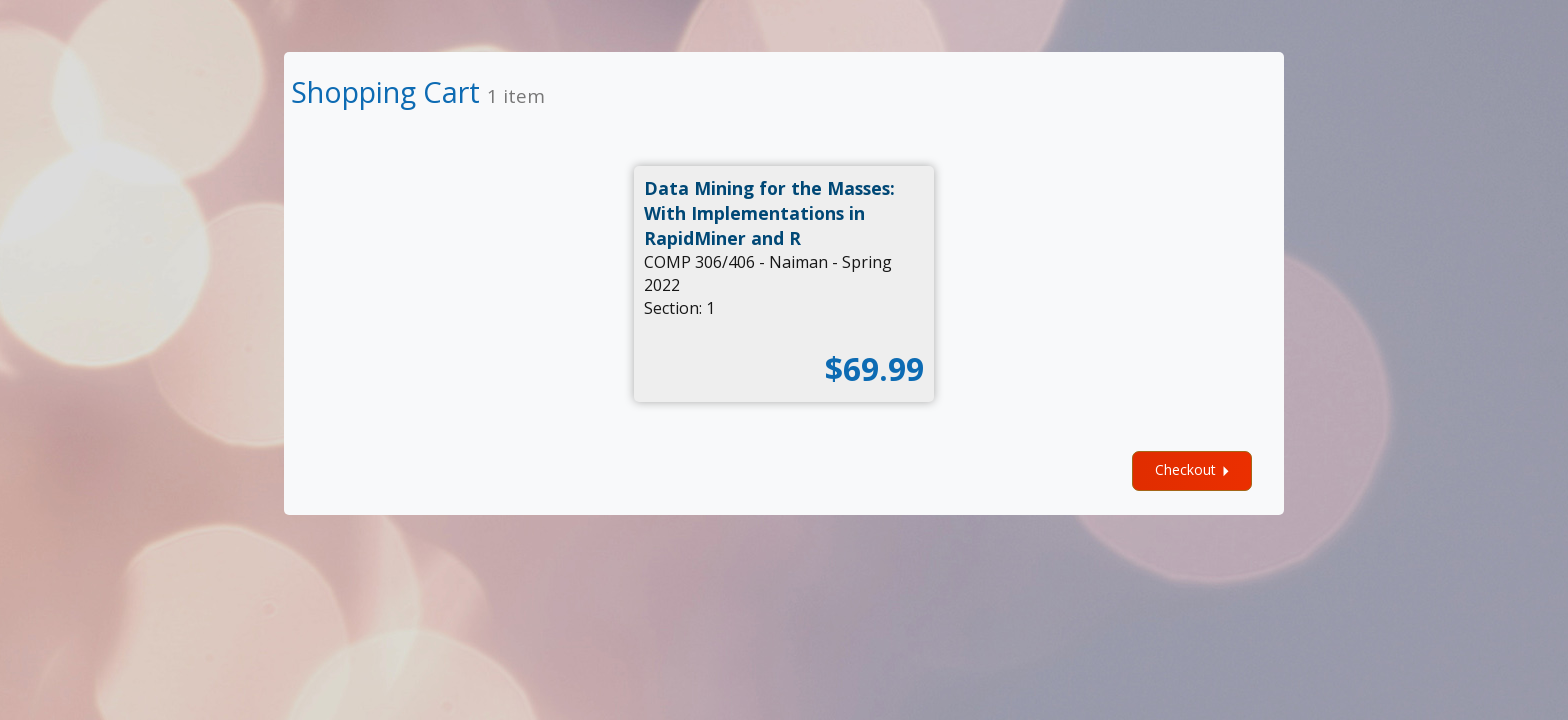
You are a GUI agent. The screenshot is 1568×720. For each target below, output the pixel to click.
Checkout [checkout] (1195, 470)
